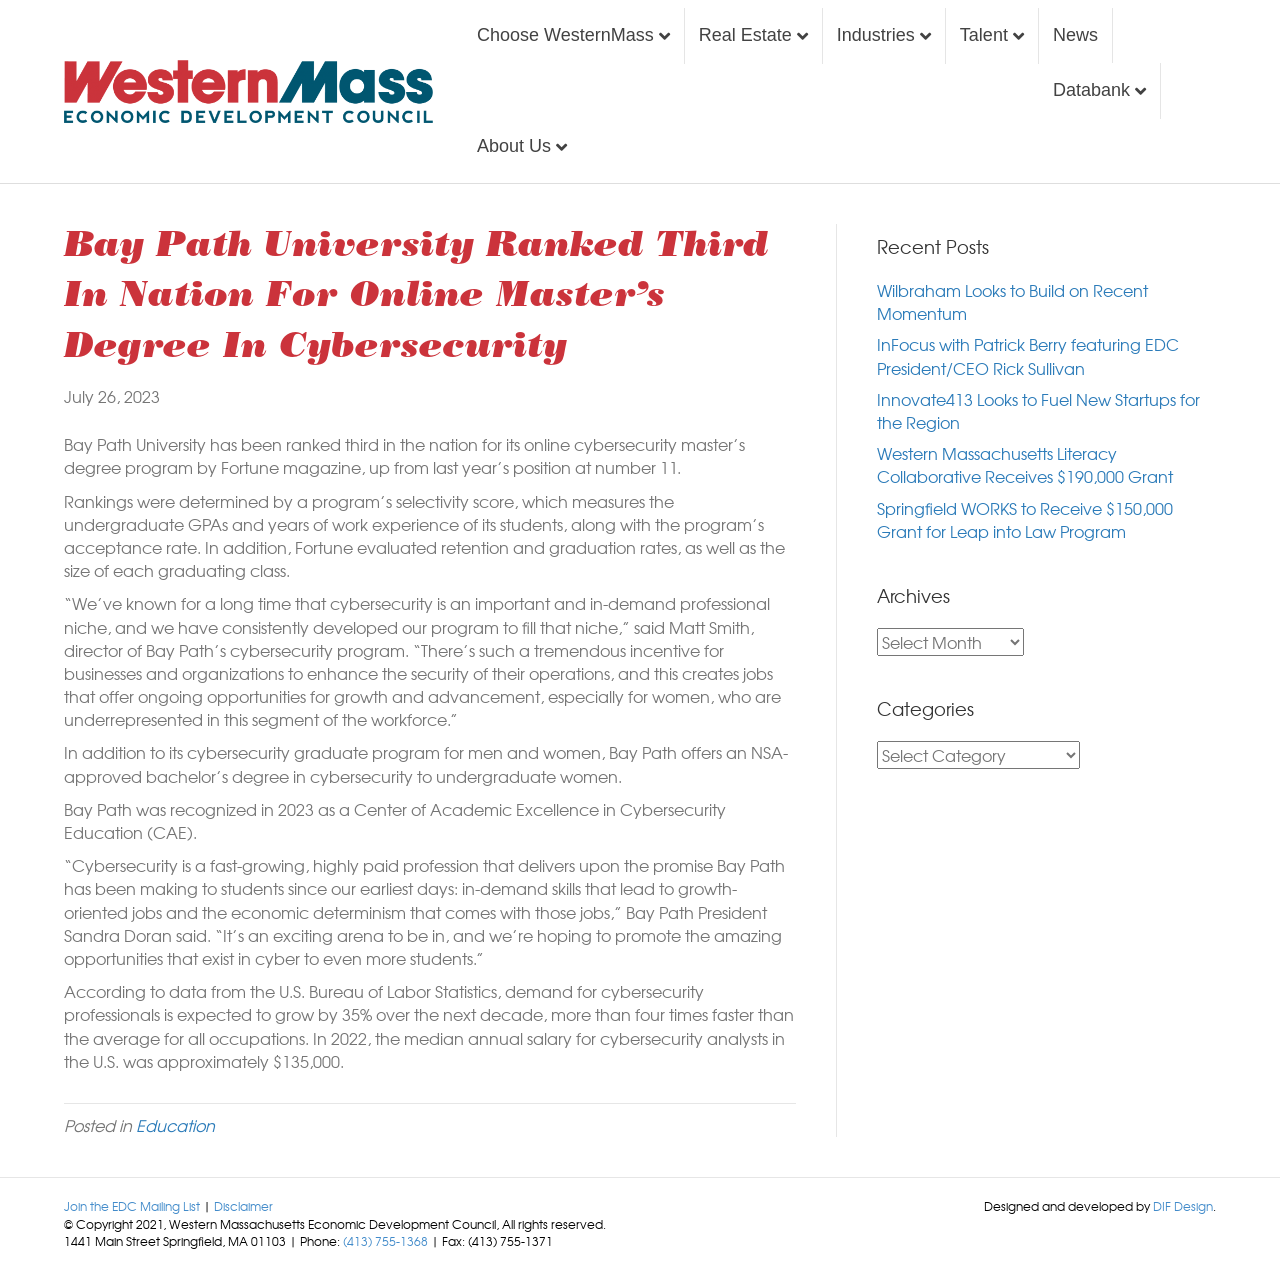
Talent (984, 35)
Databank (1091, 90)
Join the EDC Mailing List (132, 1206)
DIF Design (1183, 1206)
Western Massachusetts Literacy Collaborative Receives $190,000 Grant (1025, 464)
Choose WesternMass (565, 35)
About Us (514, 146)
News (1075, 35)
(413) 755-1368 (385, 1241)
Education (175, 1125)
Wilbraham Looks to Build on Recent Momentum (1012, 301)
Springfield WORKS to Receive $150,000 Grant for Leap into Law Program (1025, 519)
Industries (876, 35)
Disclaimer (243, 1206)
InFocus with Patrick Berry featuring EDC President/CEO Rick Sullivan (1028, 355)
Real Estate (745, 35)
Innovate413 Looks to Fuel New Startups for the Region (1038, 410)
